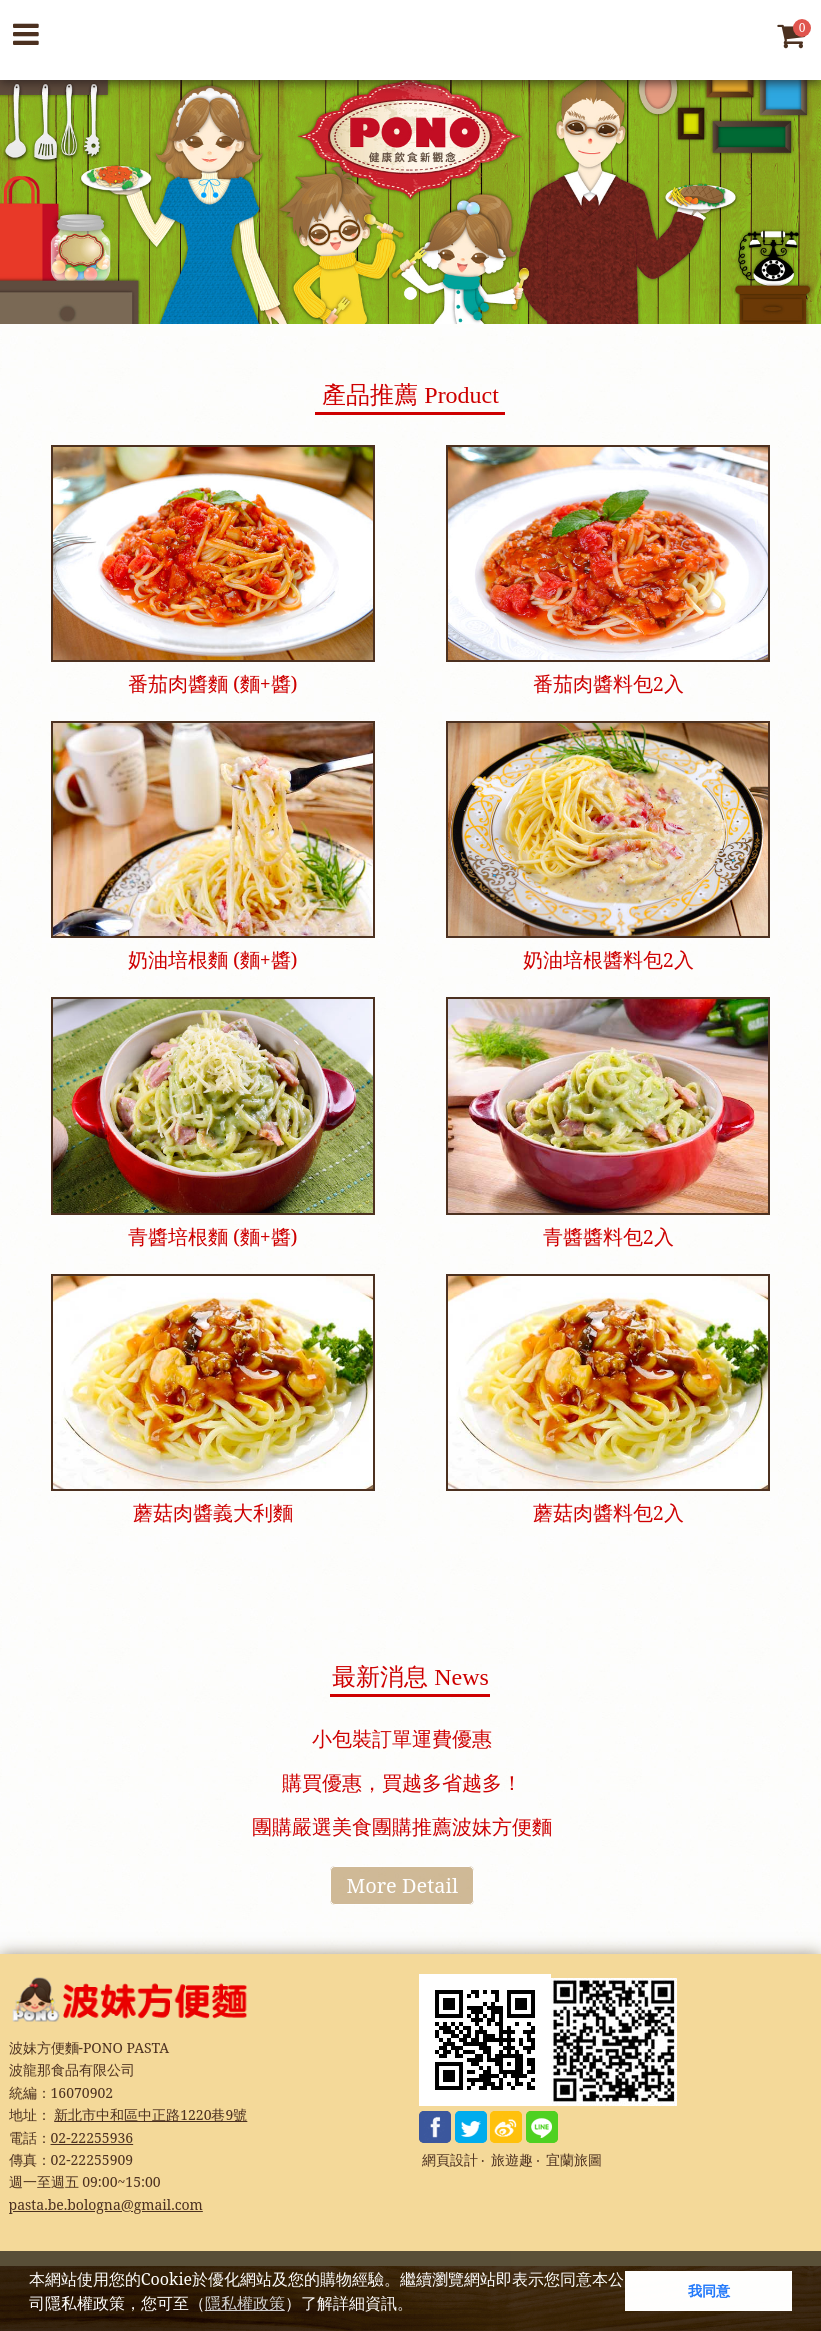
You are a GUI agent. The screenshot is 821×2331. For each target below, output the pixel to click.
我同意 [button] (709, 2290)
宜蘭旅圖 (574, 2160)
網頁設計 (450, 2160)
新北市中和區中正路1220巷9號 (150, 2114)
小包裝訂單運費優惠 (402, 1738)
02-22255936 (92, 2137)
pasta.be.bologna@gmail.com (106, 2204)
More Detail (402, 1885)
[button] (420, 2306)
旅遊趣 (512, 2160)
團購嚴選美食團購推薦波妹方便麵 (402, 1826)
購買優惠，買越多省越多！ (402, 1782)
